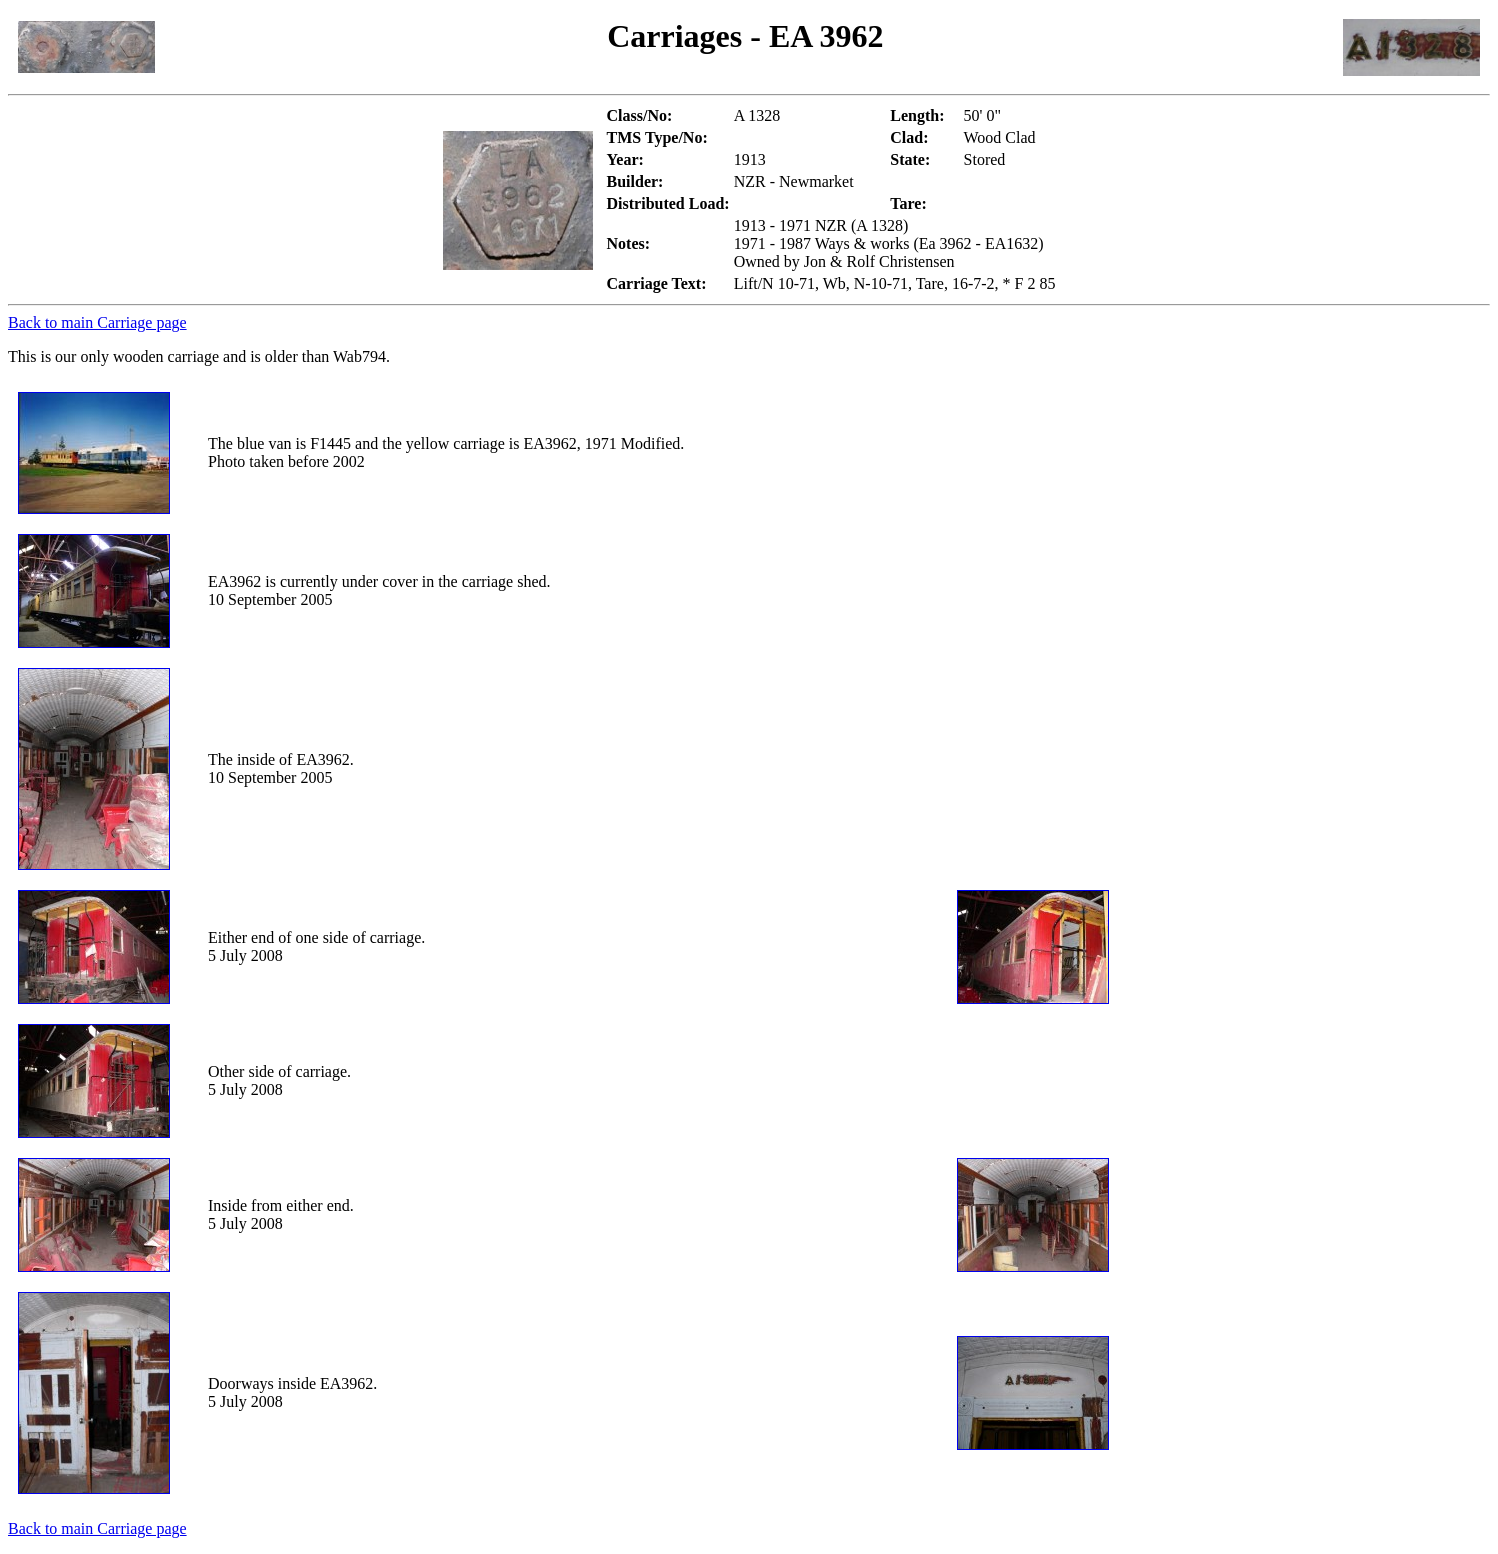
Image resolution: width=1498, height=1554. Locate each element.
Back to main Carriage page (97, 322)
